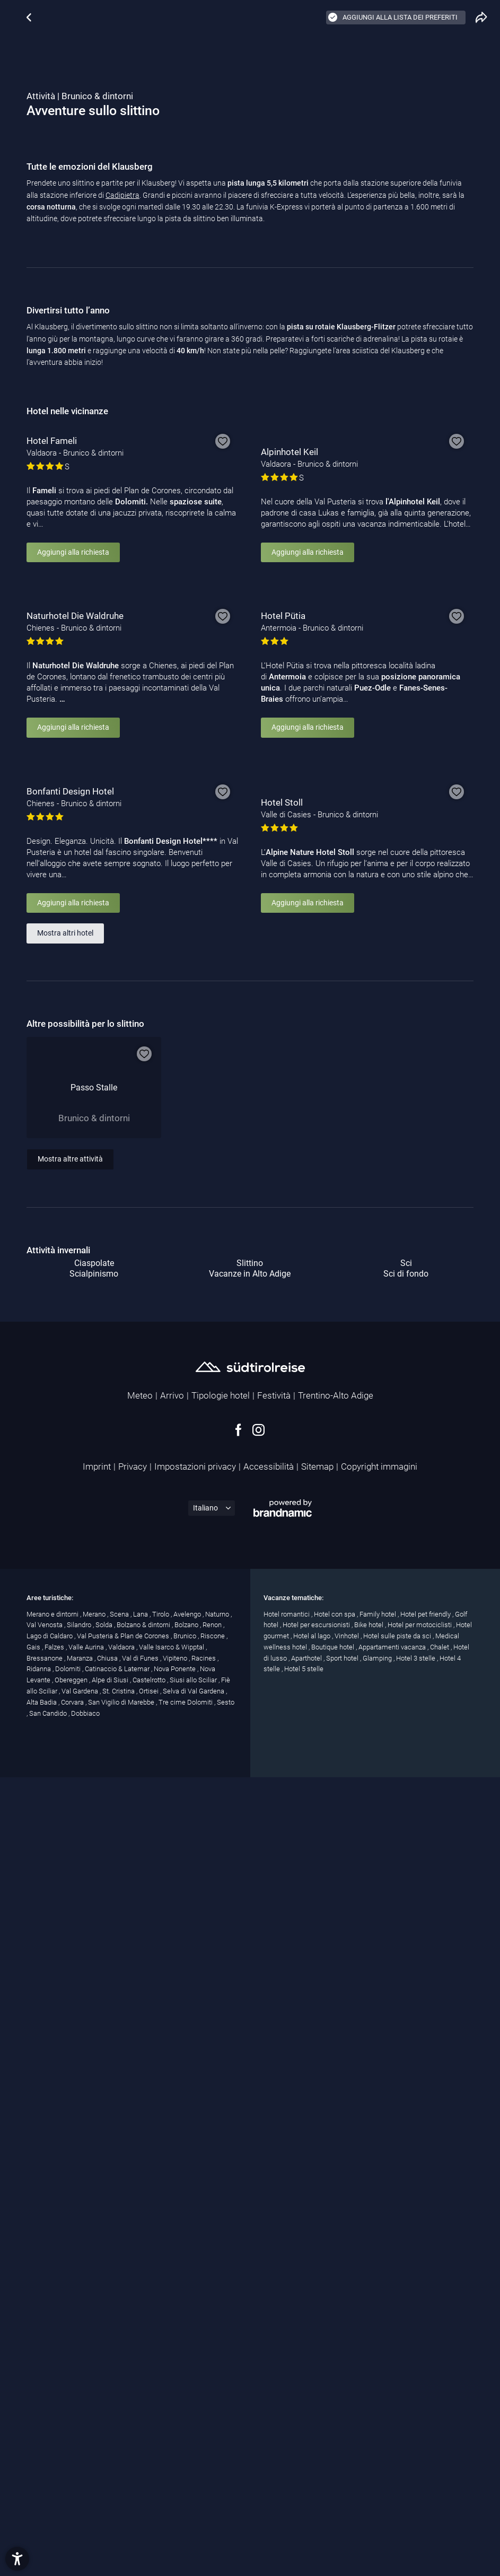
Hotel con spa (335, 2433)
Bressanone (45, 2478)
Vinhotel (348, 2455)
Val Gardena (81, 2510)
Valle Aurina (87, 2466)
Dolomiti (68, 2488)
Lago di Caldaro (50, 2455)
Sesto (225, 2522)
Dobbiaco (85, 2533)
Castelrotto (150, 2499)
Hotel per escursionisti (317, 2444)
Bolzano (187, 2444)
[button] (17, 2559)
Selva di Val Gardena (194, 2510)
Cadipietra (122, 385)
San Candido (48, 2533)
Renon (213, 2444)
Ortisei (149, 2510)
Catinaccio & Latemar (118, 2488)
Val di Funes (141, 2478)
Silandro (80, 2444)
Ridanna (39, 2488)
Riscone (213, 2455)
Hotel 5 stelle (303, 2488)
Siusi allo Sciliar (194, 2499)
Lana (141, 2433)
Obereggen (72, 2499)
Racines (204, 2478)
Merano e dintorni (53, 2433)
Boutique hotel (333, 2466)
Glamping (378, 2478)
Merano (95, 2433)
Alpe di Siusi (111, 2499)
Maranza (80, 2478)
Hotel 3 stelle (416, 2478)
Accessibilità (268, 2286)
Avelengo (188, 2433)
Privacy (132, 2286)
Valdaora (122, 2466)
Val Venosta (45, 2444)
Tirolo (161, 2433)
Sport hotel (343, 2478)
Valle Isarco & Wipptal (172, 2466)
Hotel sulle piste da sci (398, 2455)
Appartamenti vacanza (392, 2466)
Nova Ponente (175, 2488)
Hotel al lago (312, 2455)
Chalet (440, 2466)
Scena (120, 2433)
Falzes (55, 2466)
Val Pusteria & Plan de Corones (124, 2455)
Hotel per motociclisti (420, 2444)
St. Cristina (119, 2510)
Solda (104, 2444)
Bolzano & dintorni (144, 2444)
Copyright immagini (379, 2286)
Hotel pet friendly (426, 2433)
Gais (34, 2466)
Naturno (218, 2433)
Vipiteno (176, 2478)
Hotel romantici (287, 2433)
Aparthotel (307, 2478)
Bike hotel (369, 2444)
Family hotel (378, 2433)
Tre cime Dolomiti (186, 2522)
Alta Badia (42, 2522)
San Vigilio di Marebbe (122, 2522)
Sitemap (317, 2286)
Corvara (73, 2522)
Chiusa (108, 2478)
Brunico (185, 2455)
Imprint (97, 2286)
